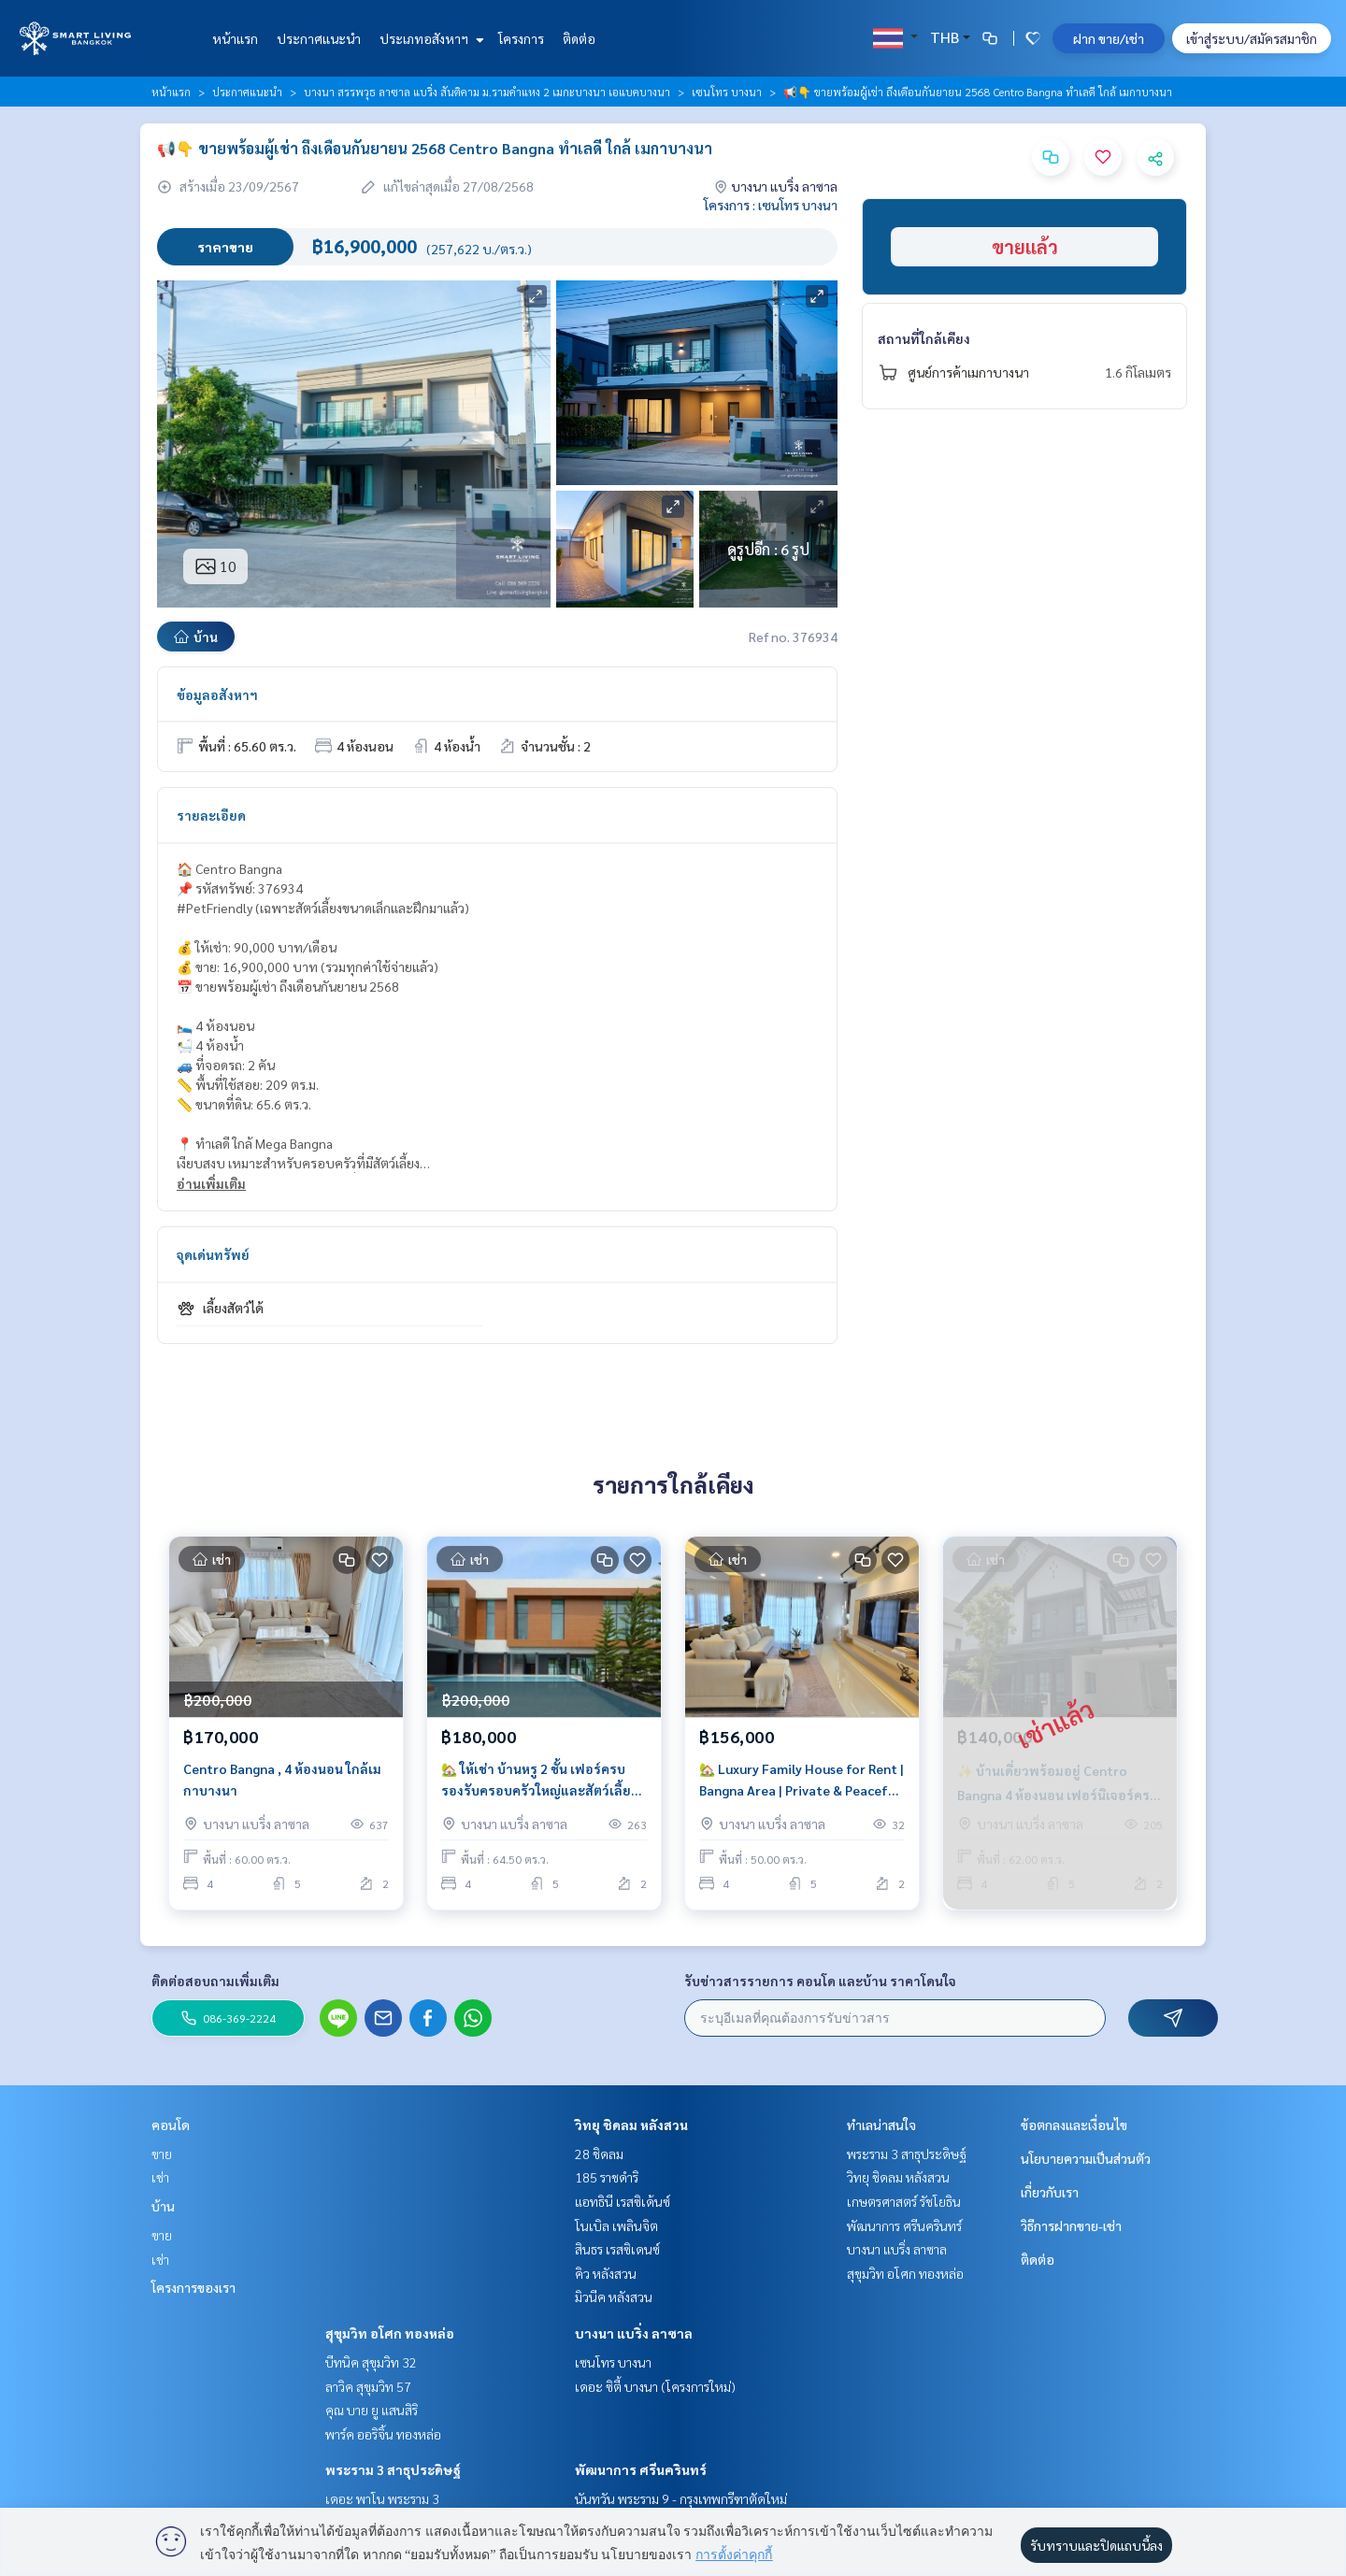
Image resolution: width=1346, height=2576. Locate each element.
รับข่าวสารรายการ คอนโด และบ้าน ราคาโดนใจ (820, 1980)
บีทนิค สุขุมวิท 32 (371, 2362)
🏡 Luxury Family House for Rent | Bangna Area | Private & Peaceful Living (801, 1780)
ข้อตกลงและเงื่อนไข (1074, 2124)
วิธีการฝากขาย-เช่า (1071, 2225)
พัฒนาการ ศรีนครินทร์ (641, 2469)
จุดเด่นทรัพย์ (213, 1254)
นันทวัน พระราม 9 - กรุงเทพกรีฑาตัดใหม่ (681, 2498)
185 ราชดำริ (606, 2176)
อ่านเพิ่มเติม (211, 1183)
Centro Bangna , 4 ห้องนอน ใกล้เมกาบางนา (282, 1779)
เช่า (160, 2176)
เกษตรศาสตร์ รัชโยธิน (904, 2201)
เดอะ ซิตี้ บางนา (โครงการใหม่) (655, 2386)
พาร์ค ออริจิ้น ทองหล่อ (383, 2434)
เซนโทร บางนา (727, 91)
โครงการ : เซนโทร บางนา (771, 204)
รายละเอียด (211, 815)
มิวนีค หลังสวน (613, 2296)
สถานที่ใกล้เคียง (924, 338)
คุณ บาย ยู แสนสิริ (371, 2409)
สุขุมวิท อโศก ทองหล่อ (389, 2333)
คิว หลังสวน (606, 2273)
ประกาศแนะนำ (319, 38)
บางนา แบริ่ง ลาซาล (634, 2333)
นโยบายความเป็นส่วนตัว (1086, 2158)
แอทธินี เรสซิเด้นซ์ (622, 2201)
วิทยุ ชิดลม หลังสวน (631, 2124)
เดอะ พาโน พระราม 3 (382, 2498)
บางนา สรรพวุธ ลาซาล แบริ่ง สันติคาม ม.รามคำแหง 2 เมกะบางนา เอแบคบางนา (487, 91)
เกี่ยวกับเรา (1050, 2191)
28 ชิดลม (599, 2153)
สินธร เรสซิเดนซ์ (617, 2248)
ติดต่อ (579, 38)
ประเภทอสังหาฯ (429, 38)
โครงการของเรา (193, 2287)
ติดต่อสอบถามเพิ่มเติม (215, 1980)
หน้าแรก (235, 38)
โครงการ (521, 38)
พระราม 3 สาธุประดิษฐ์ (393, 2469)
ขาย (161, 2153)
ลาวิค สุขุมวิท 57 (368, 2386)
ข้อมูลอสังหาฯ (217, 694)
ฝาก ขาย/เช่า (1108, 38)
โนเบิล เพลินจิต (616, 2225)
